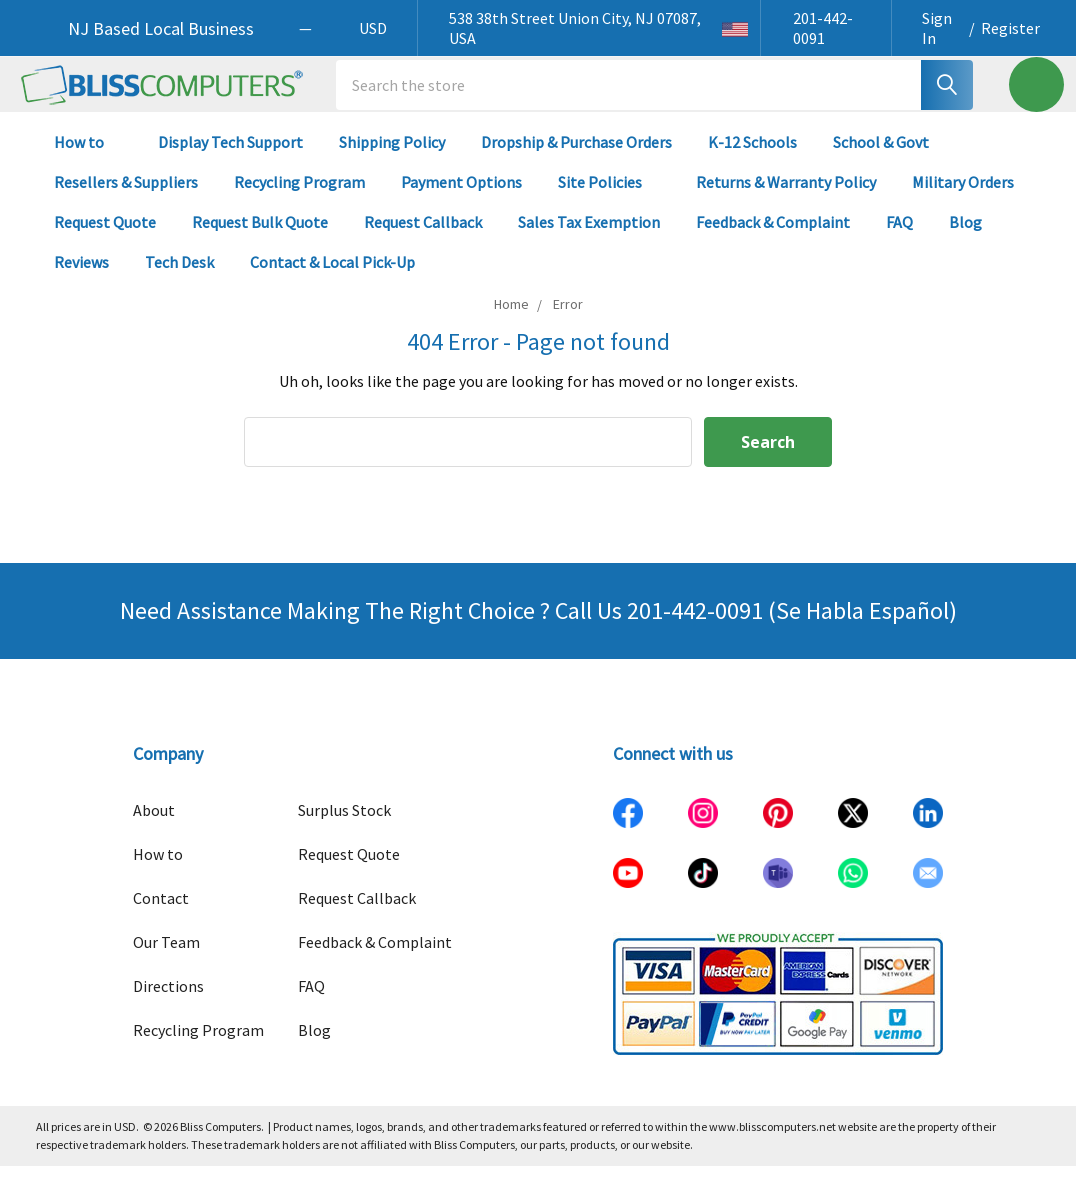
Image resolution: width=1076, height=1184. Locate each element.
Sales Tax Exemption (589, 240)
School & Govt (881, 160)
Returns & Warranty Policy (786, 200)
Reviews (81, 280)
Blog (965, 240)
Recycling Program (299, 200)
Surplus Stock (344, 828)
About (154, 828)
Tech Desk (179, 280)
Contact (161, 916)
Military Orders (963, 200)
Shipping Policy (392, 160)
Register (1010, 28)
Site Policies (609, 200)
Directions (168, 1004)
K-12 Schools (752, 160)
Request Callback (423, 240)
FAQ (899, 240)
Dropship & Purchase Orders (576, 160)
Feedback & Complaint (773, 240)
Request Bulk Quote (260, 240)
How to (88, 160)
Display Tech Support (230, 160)
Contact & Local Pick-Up (341, 280)
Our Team (166, 960)
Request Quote (105, 240)
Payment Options (461, 200)
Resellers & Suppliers (126, 200)
